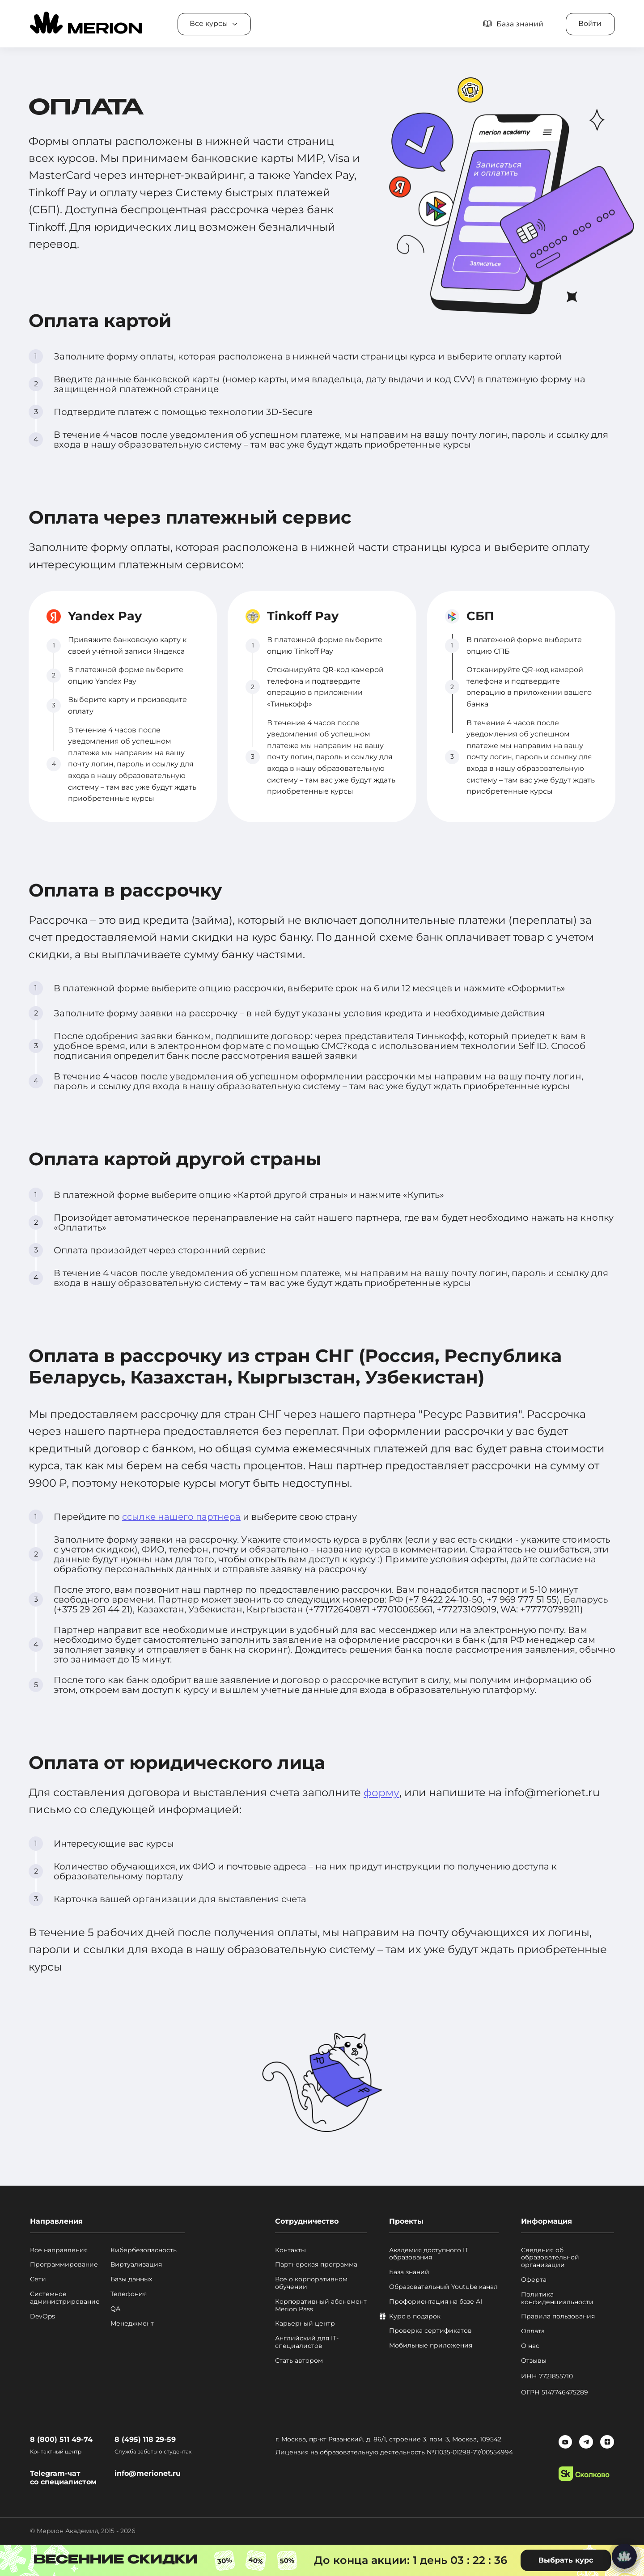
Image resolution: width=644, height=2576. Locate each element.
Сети (38, 2279)
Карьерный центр (305, 2323)
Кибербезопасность (143, 2250)
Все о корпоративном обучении (311, 2283)
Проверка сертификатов (430, 2331)
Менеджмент (132, 2323)
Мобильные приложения (430, 2345)
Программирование (64, 2264)
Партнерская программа (316, 2264)
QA (115, 2309)
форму (382, 1792)
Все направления (59, 2250)
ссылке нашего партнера (181, 1516)
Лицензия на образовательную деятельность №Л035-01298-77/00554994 (395, 2452)
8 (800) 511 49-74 (61, 2439)
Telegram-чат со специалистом (63, 2477)
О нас (530, 2346)
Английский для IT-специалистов (307, 2342)
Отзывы (534, 2361)
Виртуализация (136, 2264)
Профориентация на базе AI (435, 2301)
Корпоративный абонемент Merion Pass (321, 2305)
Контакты (290, 2250)
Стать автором (299, 2361)
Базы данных (131, 2279)
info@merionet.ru (147, 2473)
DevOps (42, 2316)
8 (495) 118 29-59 (145, 2439)
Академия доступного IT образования (428, 2254)
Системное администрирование (65, 2297)
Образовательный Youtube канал (443, 2287)
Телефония (128, 2294)
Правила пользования (558, 2316)
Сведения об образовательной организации (550, 2257)
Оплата (533, 2331)
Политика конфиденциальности (557, 2298)
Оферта (534, 2280)
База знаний (409, 2272)
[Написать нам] (624, 2556)
